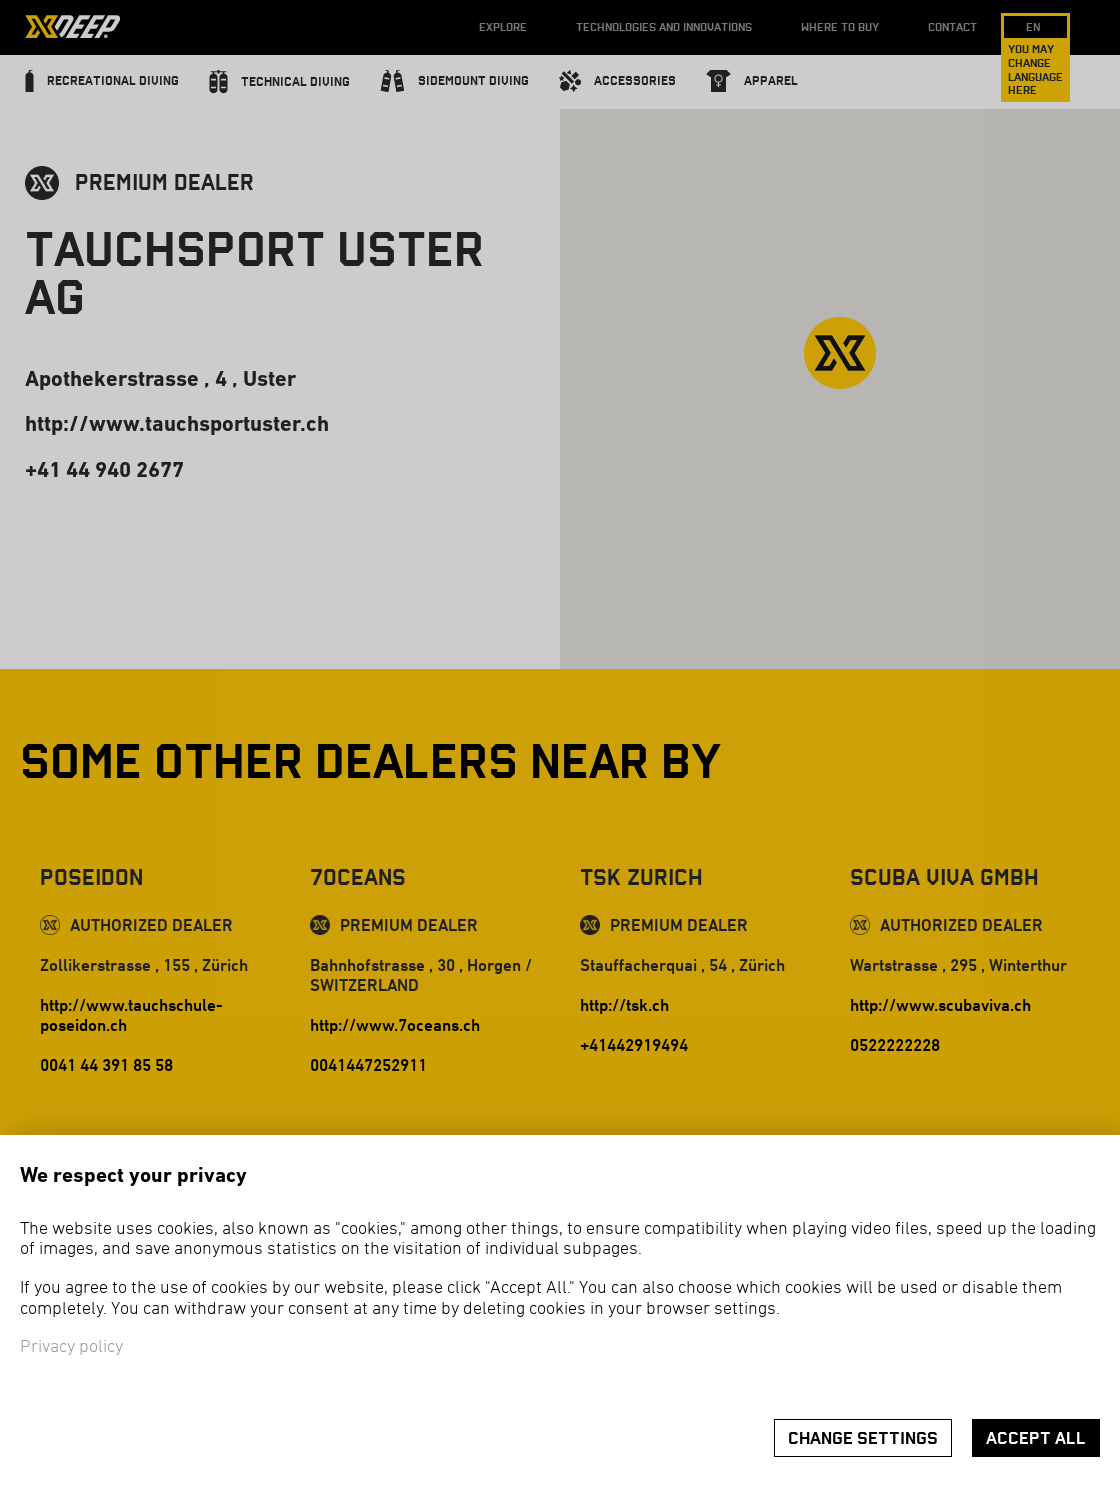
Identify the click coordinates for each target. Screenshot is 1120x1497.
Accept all (1036, 1438)
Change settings (863, 1438)
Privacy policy (71, 1347)
